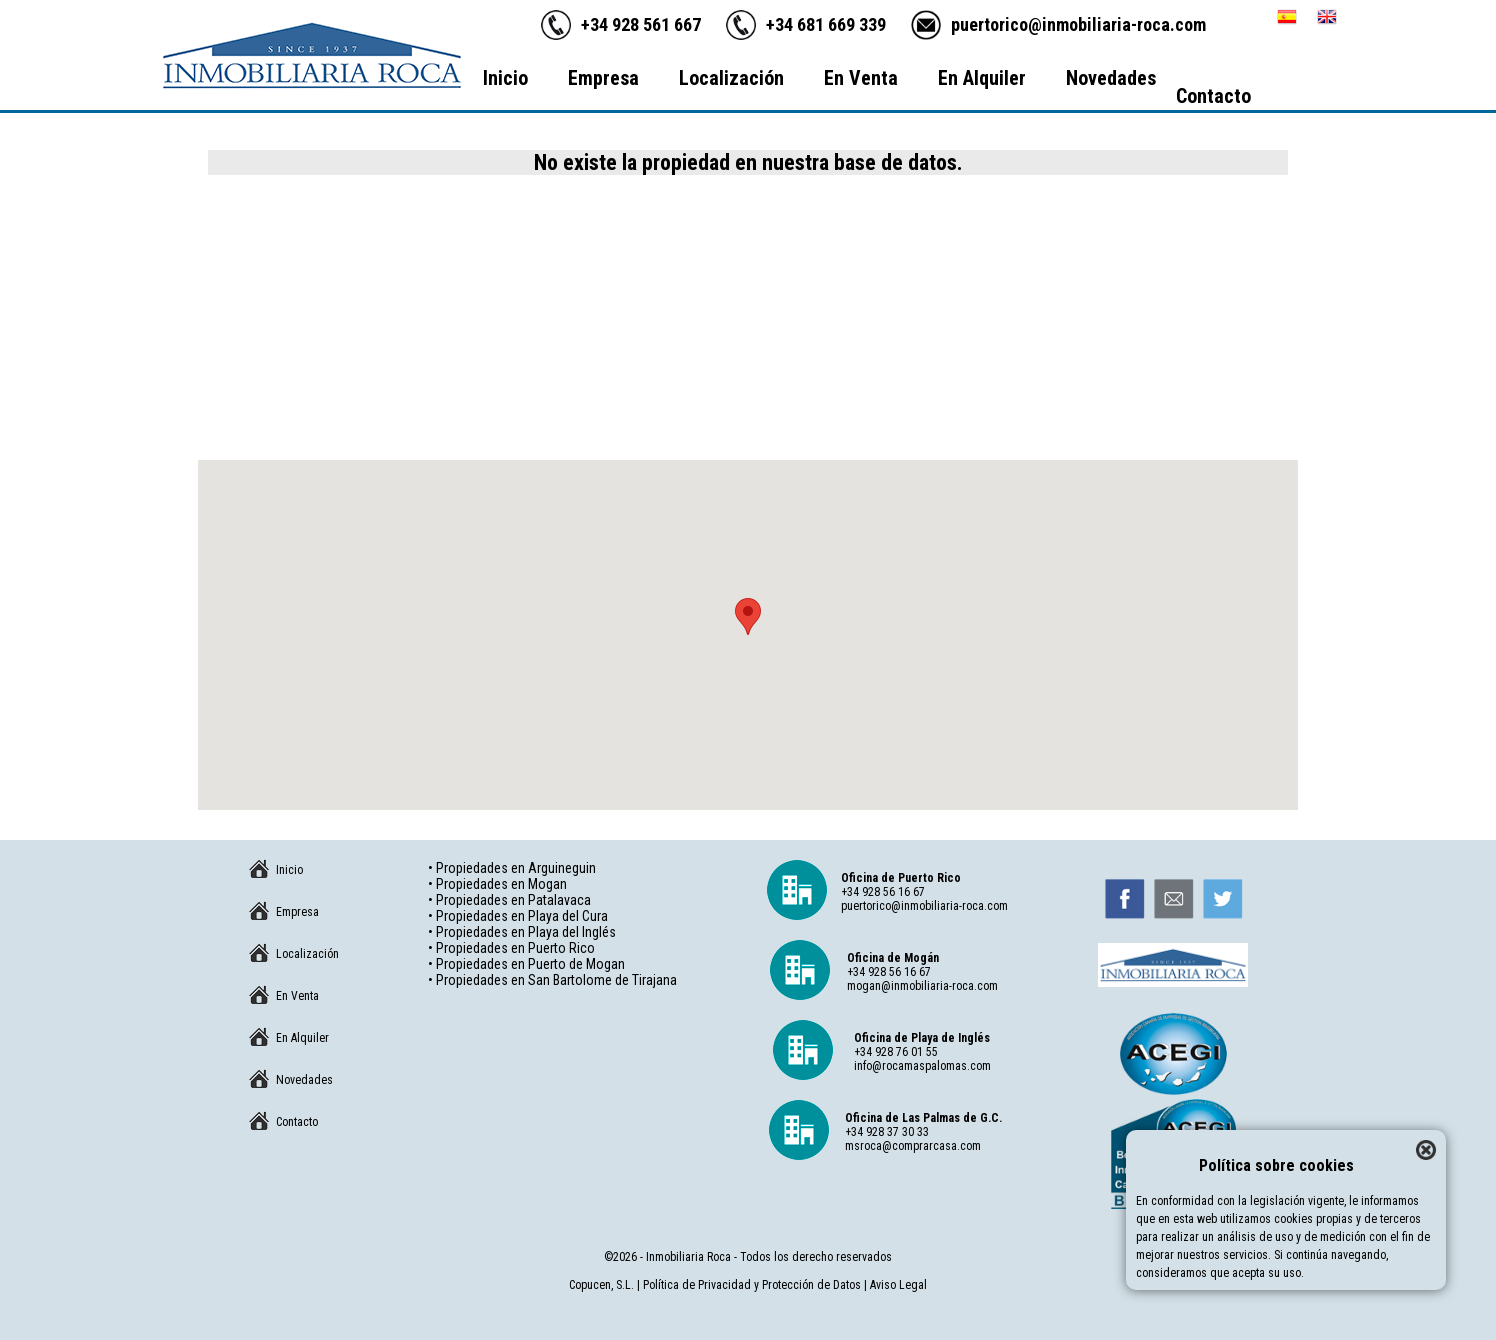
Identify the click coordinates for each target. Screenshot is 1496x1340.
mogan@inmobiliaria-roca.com (922, 986)
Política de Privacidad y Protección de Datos (752, 1285)
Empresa (603, 78)
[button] (748, 616)
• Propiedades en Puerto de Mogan (526, 964)
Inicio (505, 78)
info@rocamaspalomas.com (922, 1066)
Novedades (1111, 78)
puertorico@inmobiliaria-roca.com (1078, 24)
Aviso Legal (898, 1285)
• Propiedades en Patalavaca (509, 900)
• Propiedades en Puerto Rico (511, 948)
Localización (731, 78)
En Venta (861, 78)
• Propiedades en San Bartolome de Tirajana (552, 980)
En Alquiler (982, 78)
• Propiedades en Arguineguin (512, 868)
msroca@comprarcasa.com (913, 1146)
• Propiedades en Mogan (497, 884)
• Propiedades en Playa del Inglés (522, 932)
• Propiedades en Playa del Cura (518, 916)
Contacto (1213, 96)
